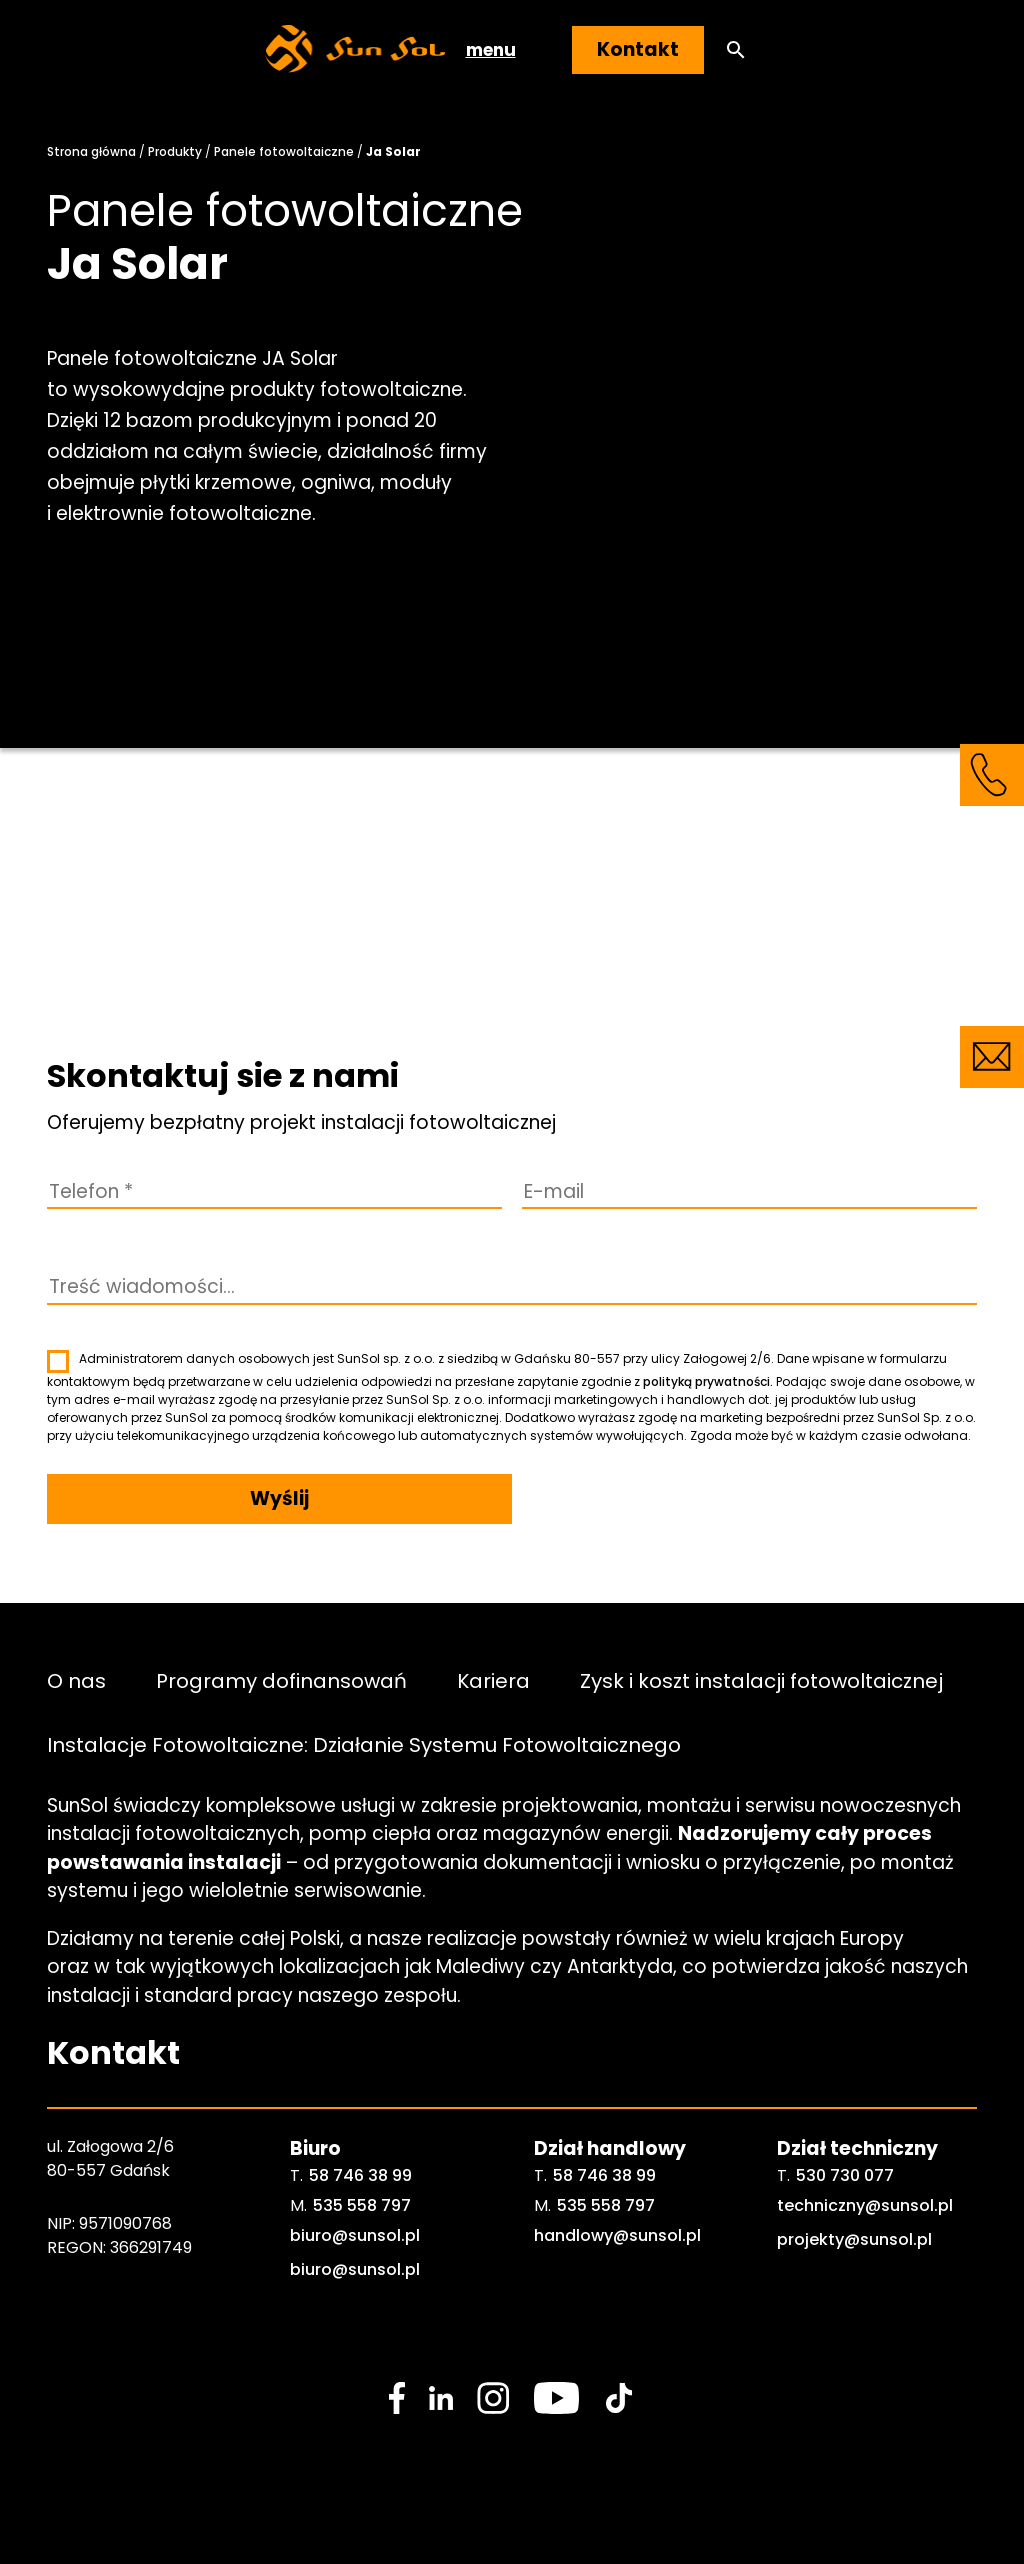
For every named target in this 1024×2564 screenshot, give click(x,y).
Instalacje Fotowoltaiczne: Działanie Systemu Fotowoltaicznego (364, 1745)
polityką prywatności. (708, 1381)
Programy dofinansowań (281, 1681)
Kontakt (638, 49)
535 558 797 (362, 2205)
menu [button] (491, 50)
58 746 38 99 (360, 2175)
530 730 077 (845, 2175)
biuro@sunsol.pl (355, 2235)
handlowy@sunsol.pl (617, 2235)
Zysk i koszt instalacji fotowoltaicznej (761, 1681)
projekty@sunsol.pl (854, 2239)
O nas (76, 1681)
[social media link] (397, 2398)
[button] (736, 50)
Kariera (493, 1681)
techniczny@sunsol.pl (865, 2205)
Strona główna (91, 151)
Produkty (175, 151)
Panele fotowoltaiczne (284, 151)
